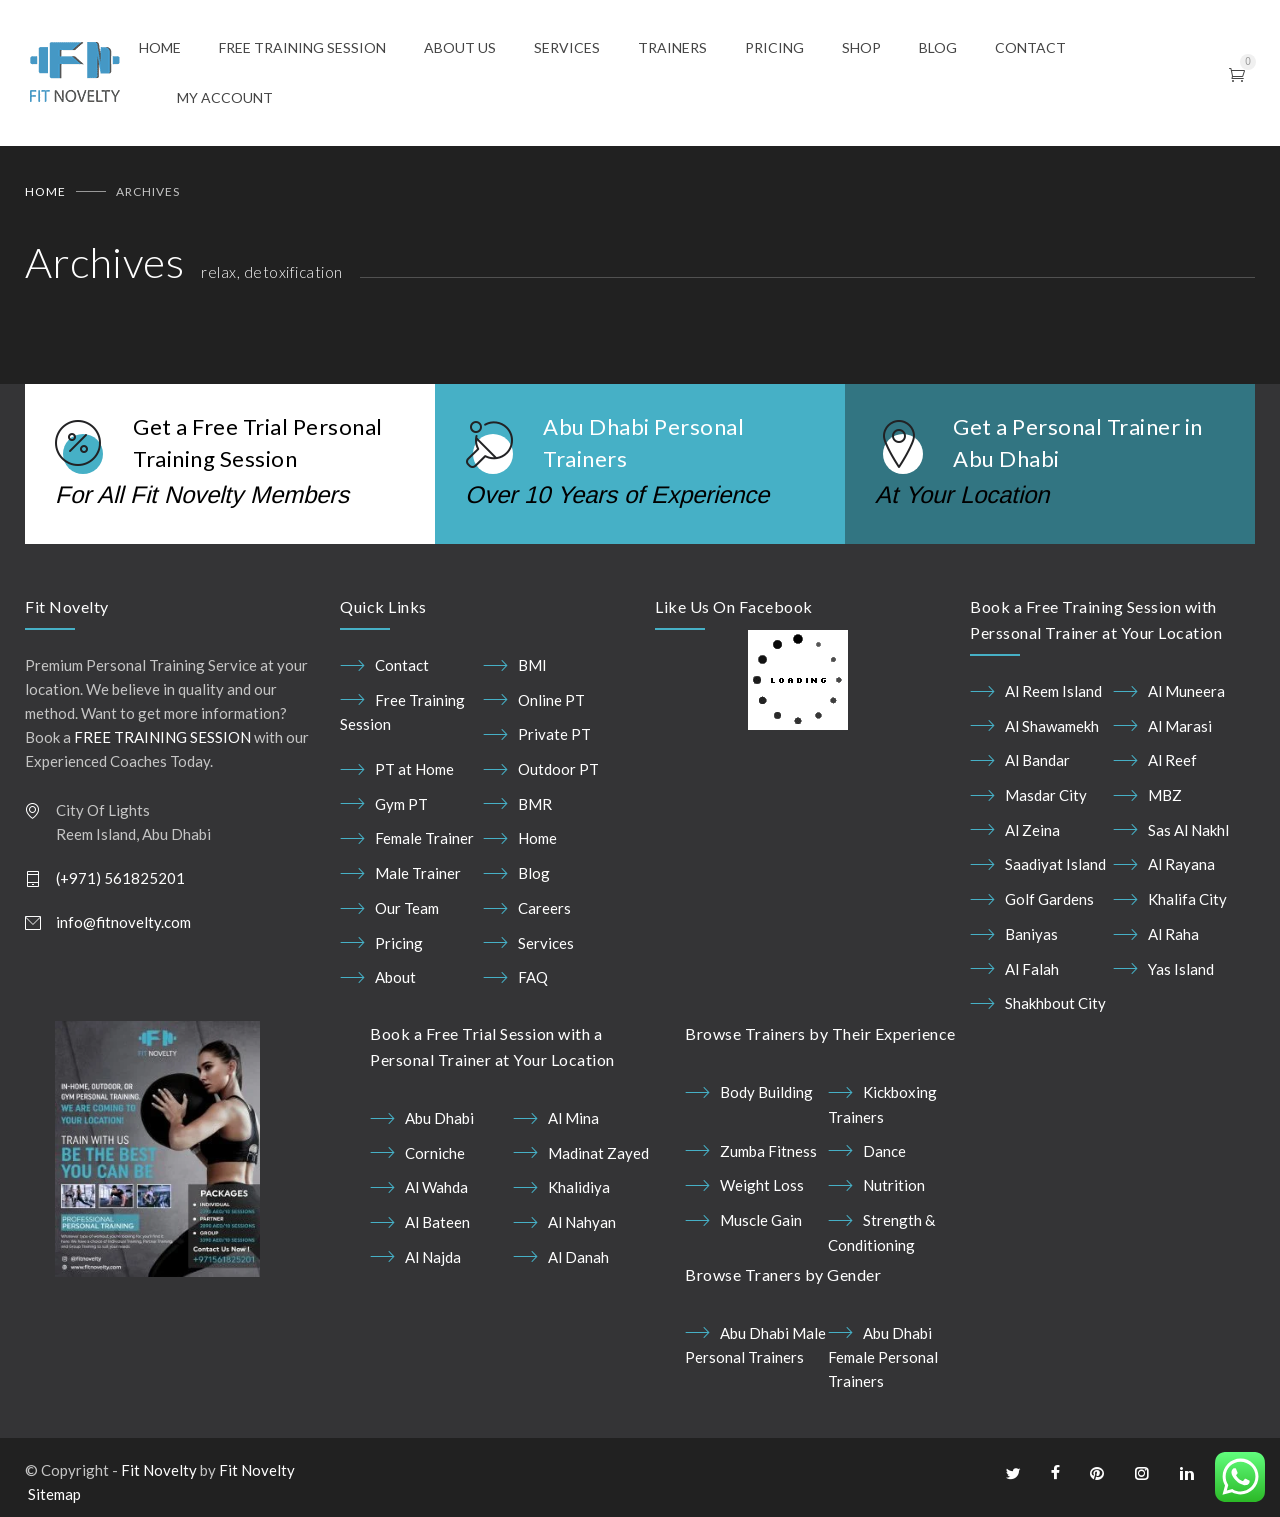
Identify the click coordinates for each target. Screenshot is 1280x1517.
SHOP (861, 47)
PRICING (774, 47)
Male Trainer (418, 873)
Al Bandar (1037, 760)
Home (45, 191)
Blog (534, 873)
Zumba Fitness (768, 1151)
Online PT (551, 700)
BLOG (938, 47)
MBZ (1165, 795)
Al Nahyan (582, 1222)
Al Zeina (1032, 830)
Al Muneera (1186, 691)
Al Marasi (1180, 726)
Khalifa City (1187, 899)
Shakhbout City (1055, 1003)
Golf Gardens (1049, 899)
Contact (402, 665)
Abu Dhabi (439, 1118)
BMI (532, 665)
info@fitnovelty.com (123, 922)
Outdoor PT (558, 769)
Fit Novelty (159, 1471)
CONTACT (1030, 47)
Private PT (554, 734)
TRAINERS (672, 47)
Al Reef (1172, 760)
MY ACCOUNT (225, 97)
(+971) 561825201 (120, 878)
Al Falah (1032, 969)
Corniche (435, 1153)
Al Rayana (1181, 865)
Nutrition (894, 1185)
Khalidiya (579, 1187)
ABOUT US (460, 47)
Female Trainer (424, 839)
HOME (160, 47)
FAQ (533, 977)
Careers (544, 908)
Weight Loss (762, 1185)
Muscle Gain (761, 1220)
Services (546, 943)
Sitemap (54, 1495)
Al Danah (578, 1257)
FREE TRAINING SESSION (302, 47)
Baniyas (1031, 934)
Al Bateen (437, 1222)
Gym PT (401, 804)
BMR (535, 804)
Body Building (766, 1092)
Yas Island (1181, 969)
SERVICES (567, 47)
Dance (884, 1151)
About (395, 977)
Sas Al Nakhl (1188, 830)
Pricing (399, 943)
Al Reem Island (1053, 691)
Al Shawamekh (1052, 726)
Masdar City (1046, 795)
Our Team (407, 908)
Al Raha (1173, 934)
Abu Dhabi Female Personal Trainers (883, 1357)
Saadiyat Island (1055, 865)
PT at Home (414, 769)
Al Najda (433, 1257)
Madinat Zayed (598, 1153)
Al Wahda (436, 1187)
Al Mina (573, 1118)
